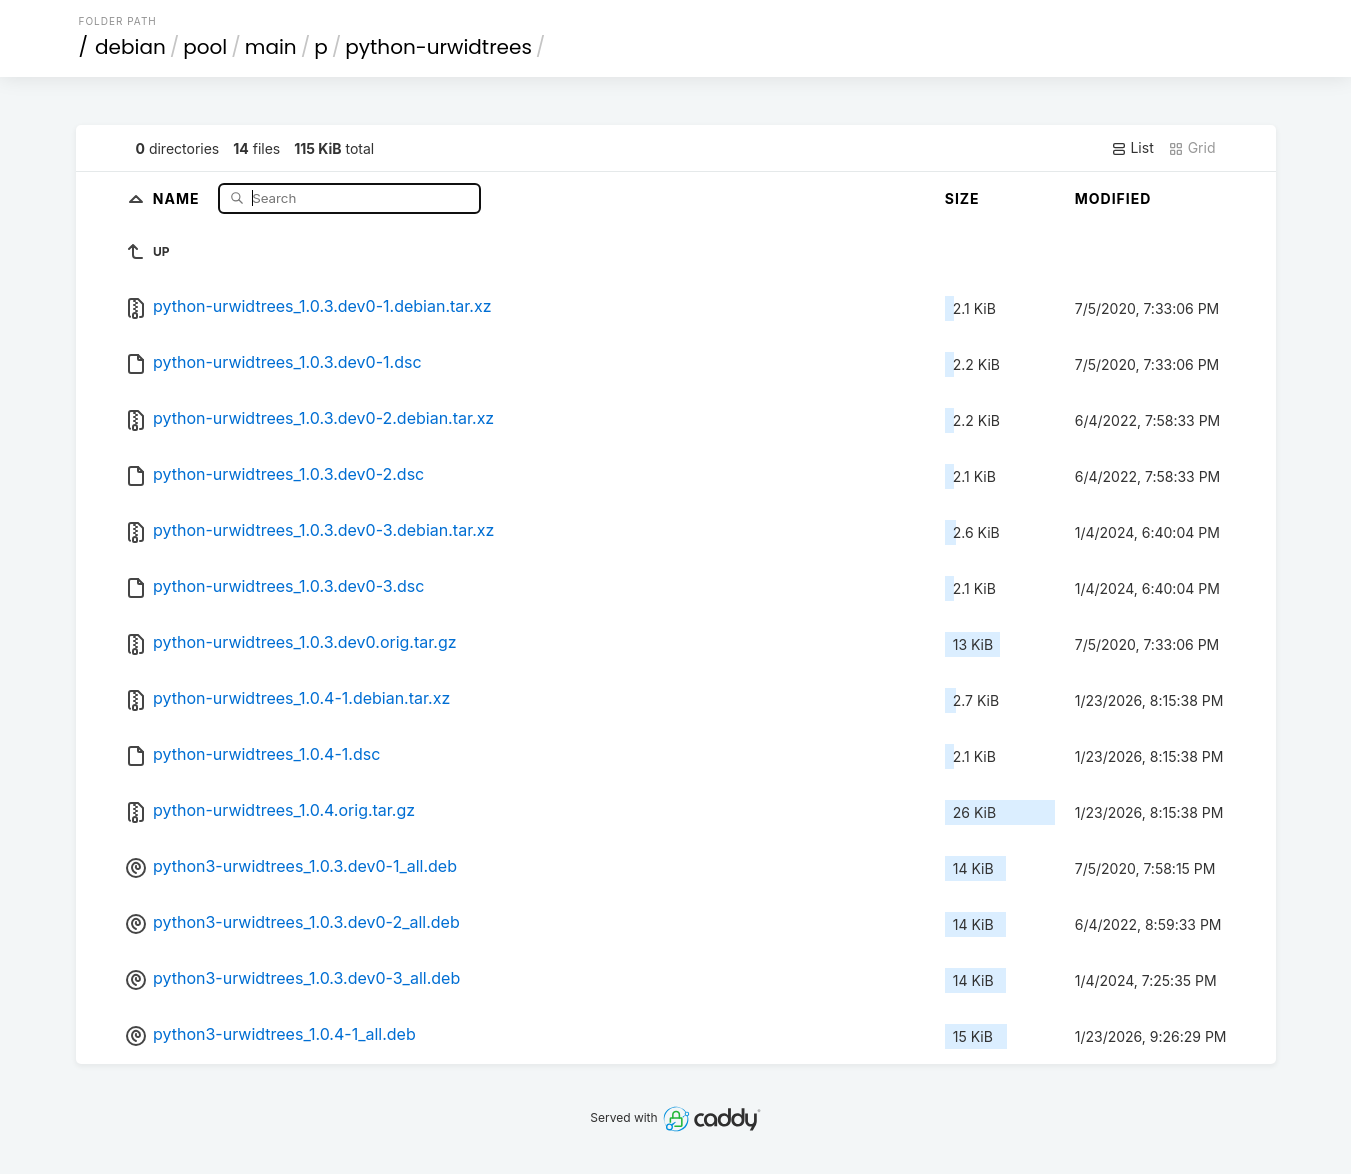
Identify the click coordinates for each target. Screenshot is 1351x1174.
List (1132, 148)
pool (205, 47)
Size (962, 198)
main (271, 47)
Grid (1192, 148)
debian (130, 47)
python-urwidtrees (438, 47)
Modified (1113, 198)
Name (178, 197)
